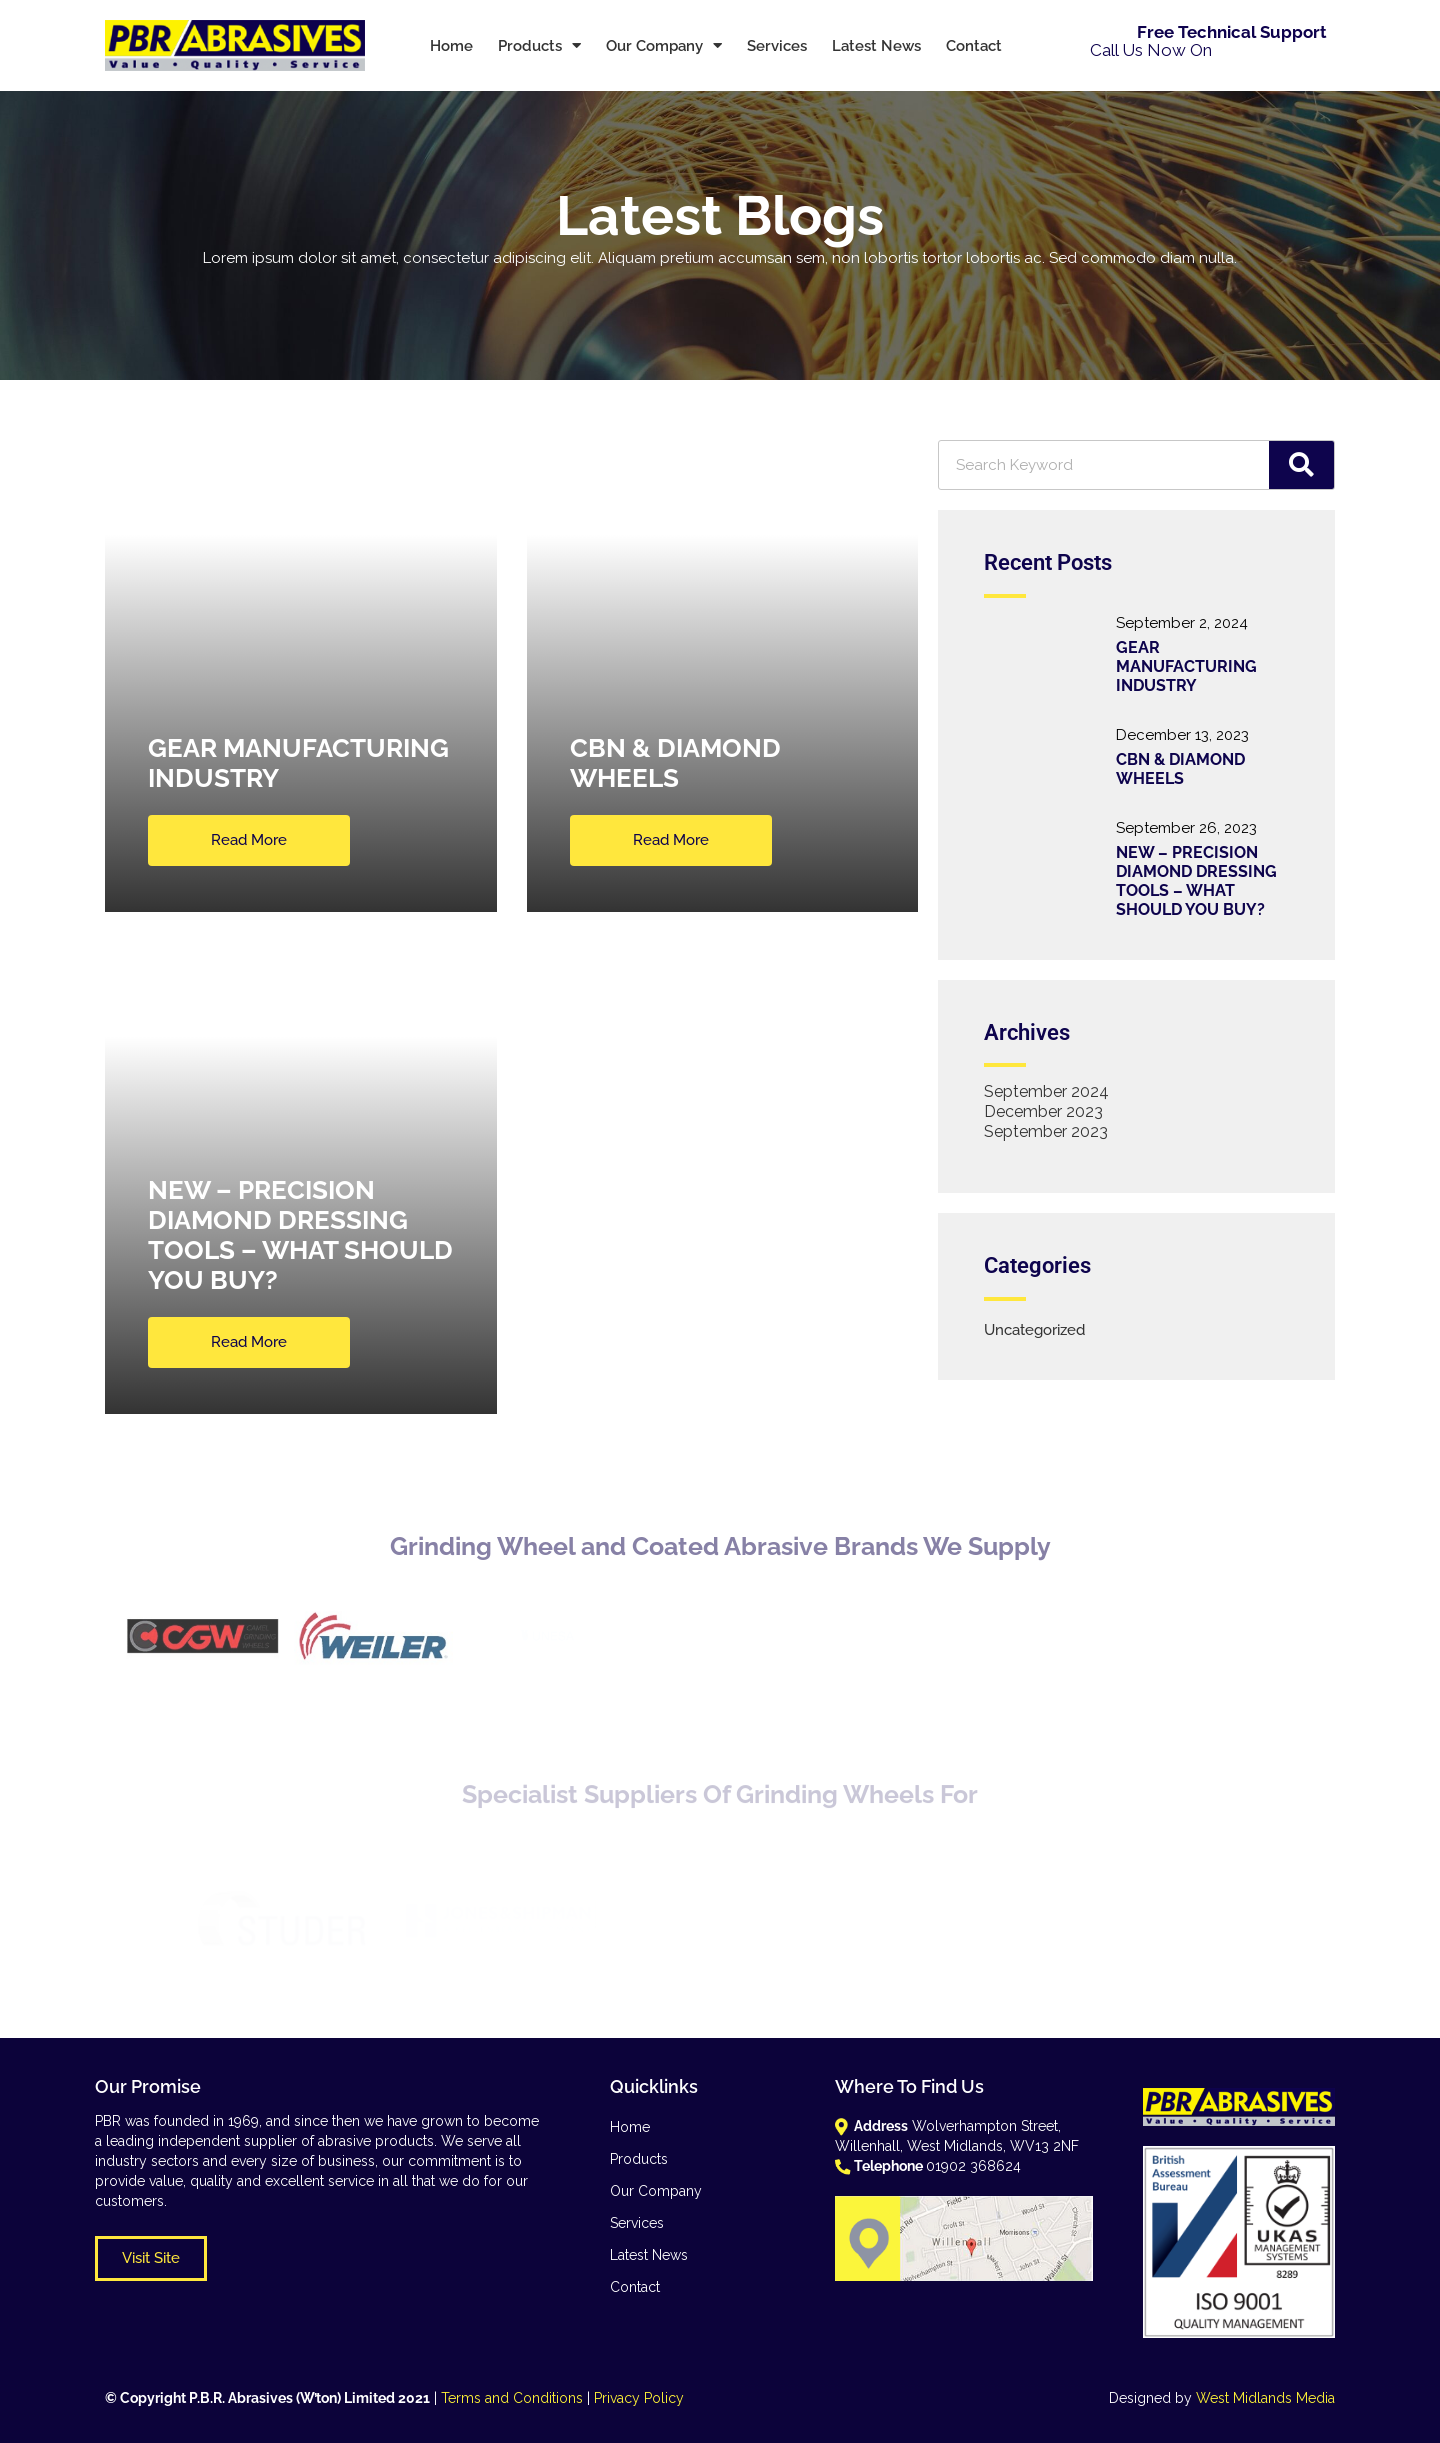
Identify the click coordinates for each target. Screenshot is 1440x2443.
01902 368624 (1271, 50)
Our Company (664, 46)
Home (451, 46)
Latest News (876, 46)
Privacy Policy (639, 2398)
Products (539, 46)
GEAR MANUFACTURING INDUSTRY (1186, 666)
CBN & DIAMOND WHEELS (1180, 769)
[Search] (1301, 465)
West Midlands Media (1265, 2398)
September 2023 (1046, 1131)
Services (777, 46)
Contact (974, 46)
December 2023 (1043, 1111)
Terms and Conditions (512, 2398)
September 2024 (1046, 1091)
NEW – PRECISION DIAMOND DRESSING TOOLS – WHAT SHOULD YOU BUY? (1196, 881)
